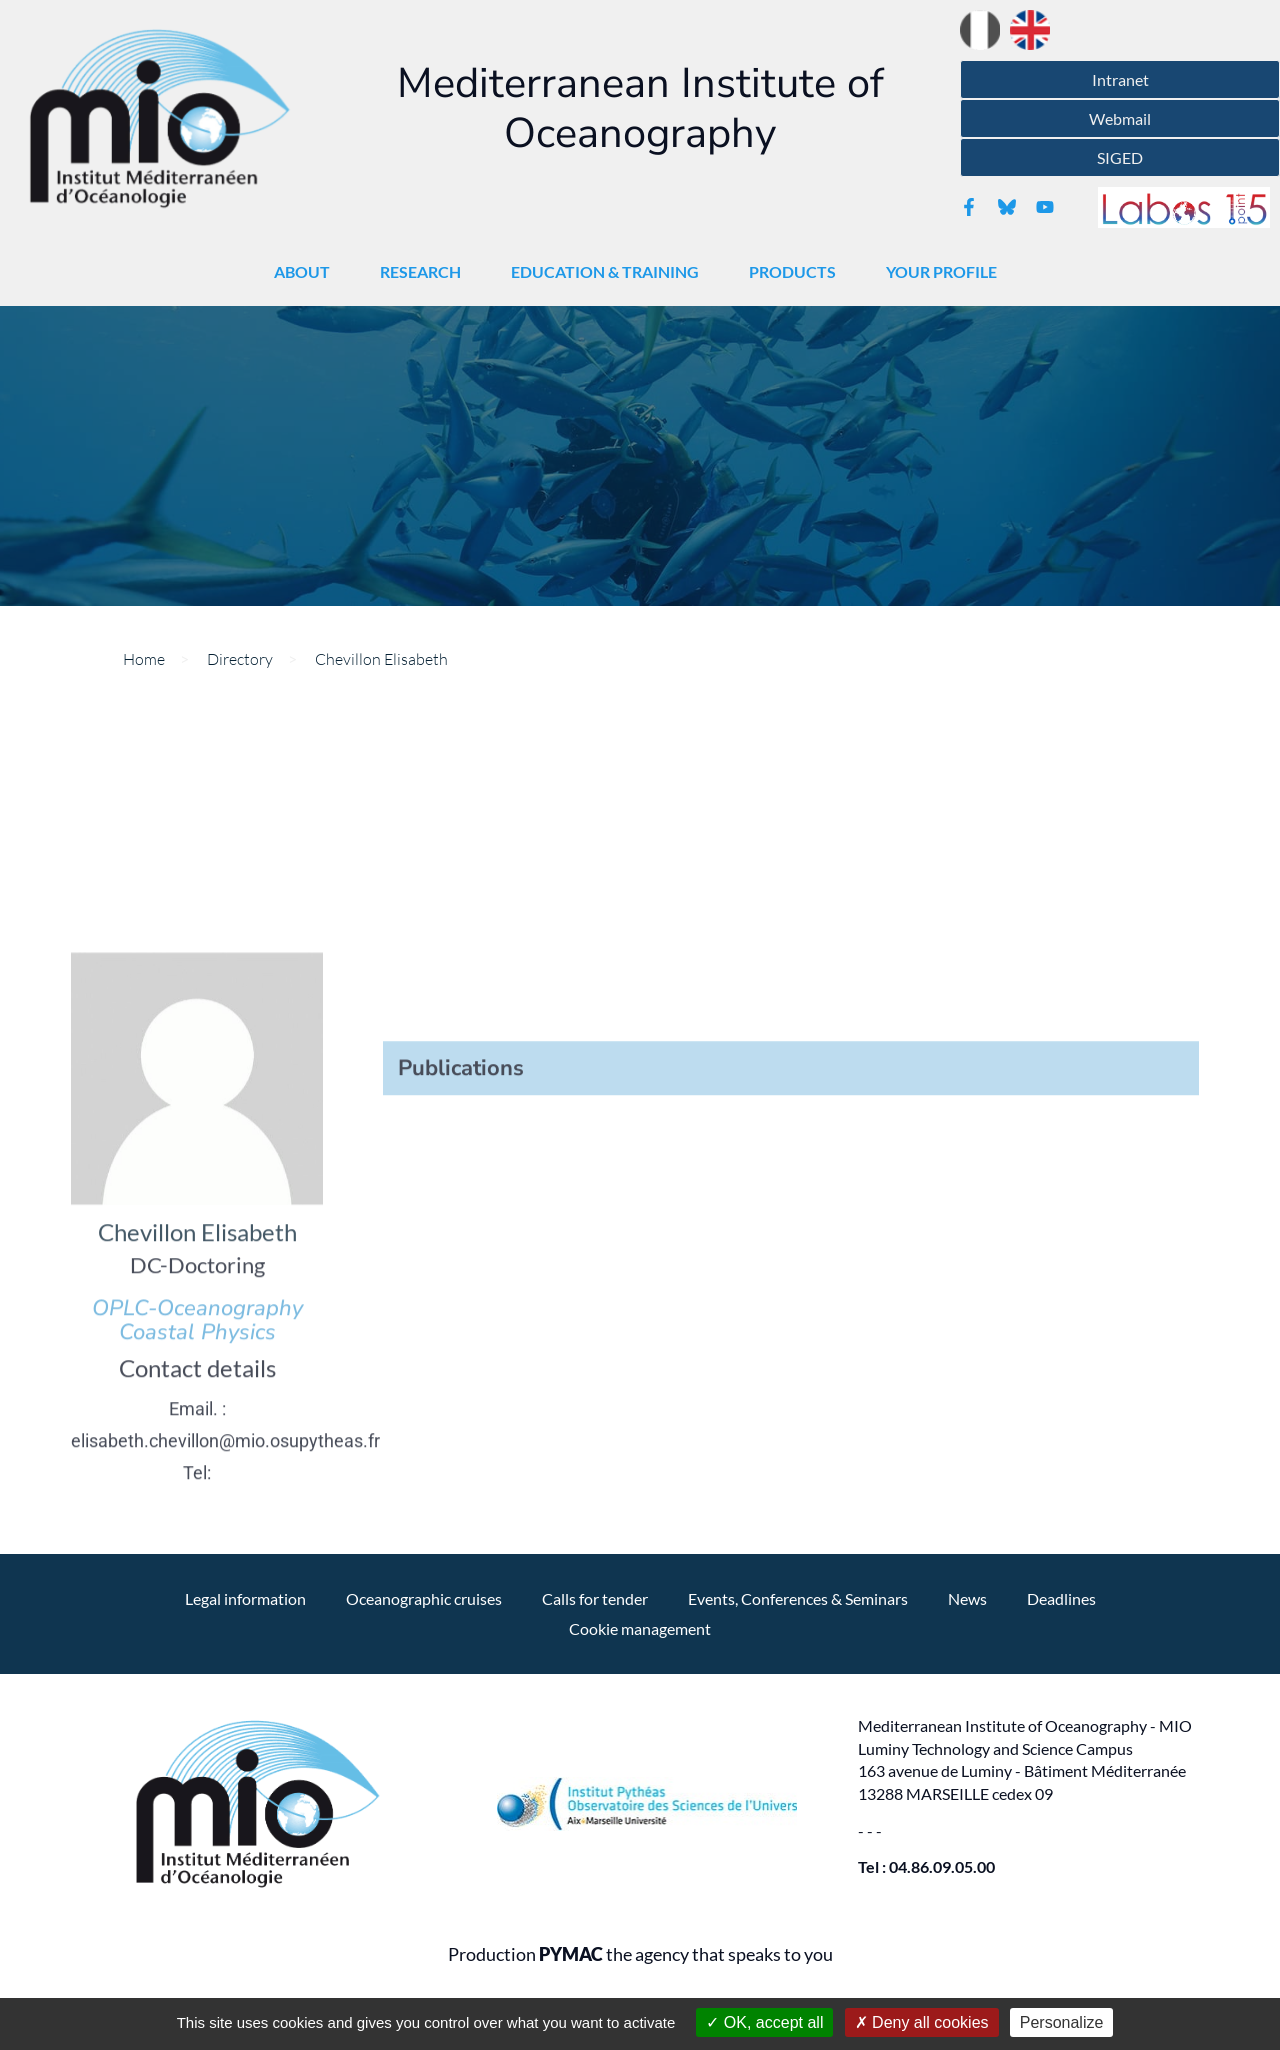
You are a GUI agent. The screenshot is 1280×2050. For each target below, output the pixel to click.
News (967, 1598)
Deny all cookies (922, 2022)
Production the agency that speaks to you (640, 1954)
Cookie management (640, 1628)
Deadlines (1061, 1598)
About (307, 272)
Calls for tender (595, 1598)
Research (425, 272)
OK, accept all (764, 2022)
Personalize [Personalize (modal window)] (1062, 2022)
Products (797, 272)
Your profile (946, 272)
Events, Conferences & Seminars (798, 1598)
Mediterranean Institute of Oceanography (640, 108)
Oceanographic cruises (424, 1598)
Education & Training (610, 272)
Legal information (245, 1598)
